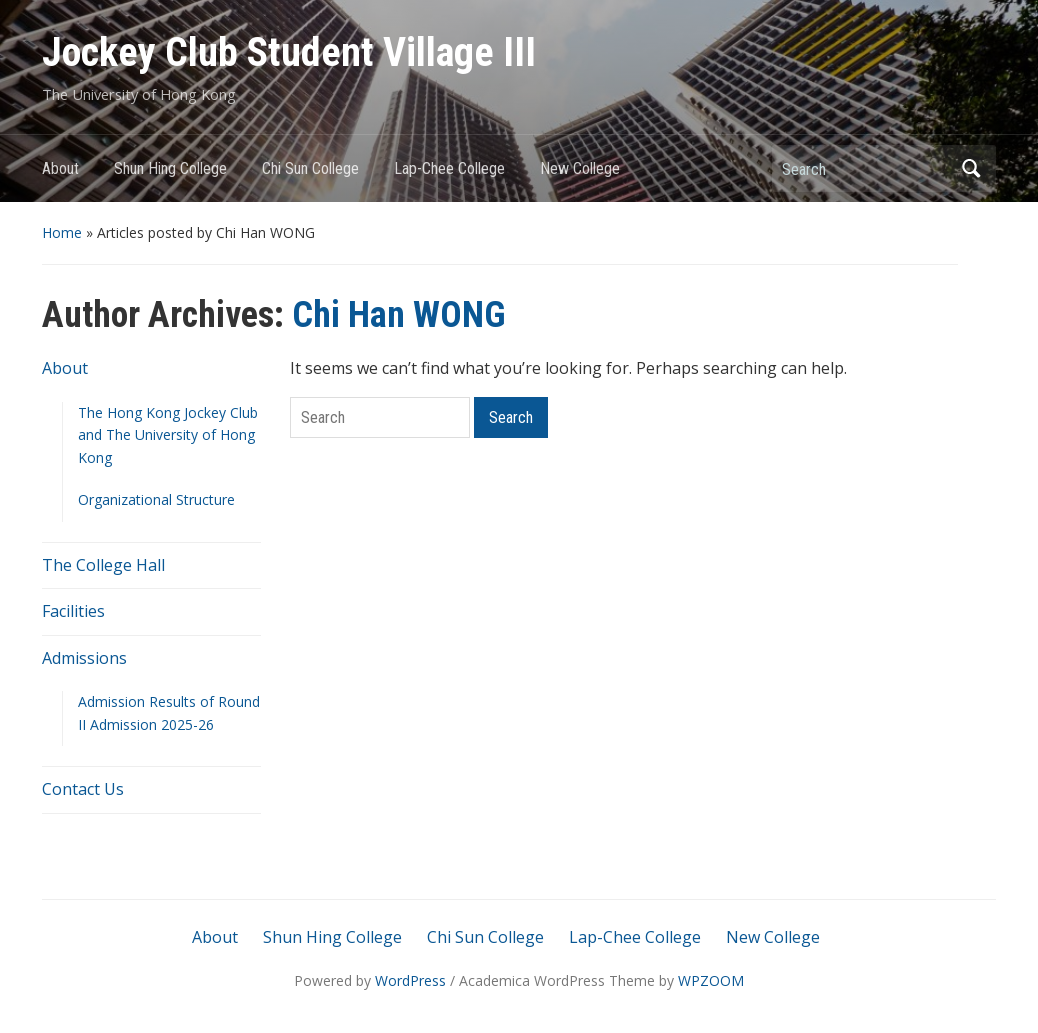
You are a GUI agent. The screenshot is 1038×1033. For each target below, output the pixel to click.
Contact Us (83, 789)
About (60, 168)
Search (971, 168)
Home (62, 232)
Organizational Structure (156, 499)
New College (580, 168)
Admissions (84, 658)
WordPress (410, 980)
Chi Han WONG (399, 315)
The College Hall (103, 565)
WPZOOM (711, 980)
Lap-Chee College (449, 168)
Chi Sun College (310, 168)
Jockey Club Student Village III (289, 52)
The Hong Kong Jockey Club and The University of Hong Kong (168, 435)
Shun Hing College (170, 168)
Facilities (73, 611)
